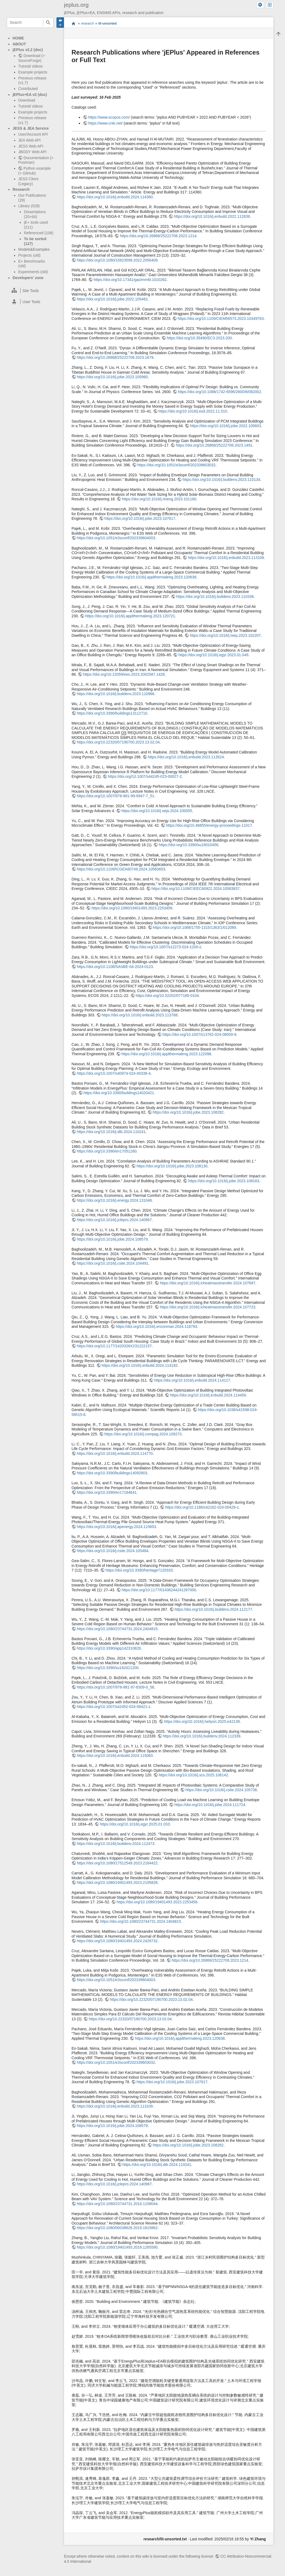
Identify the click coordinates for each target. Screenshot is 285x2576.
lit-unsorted (107, 23)
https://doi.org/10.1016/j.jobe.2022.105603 (225, 426)
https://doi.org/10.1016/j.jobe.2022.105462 (112, 299)
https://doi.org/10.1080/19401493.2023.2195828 (117, 1882)
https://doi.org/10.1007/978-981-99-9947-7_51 (115, 796)
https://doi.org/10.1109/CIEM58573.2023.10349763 (221, 318)
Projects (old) (29, 255)
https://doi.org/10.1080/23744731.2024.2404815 (117, 1629)
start (73, 23)
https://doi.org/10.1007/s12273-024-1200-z (165, 947)
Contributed (28, 88)
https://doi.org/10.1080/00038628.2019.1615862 (117, 2228)
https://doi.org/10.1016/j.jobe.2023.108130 (171, 1166)
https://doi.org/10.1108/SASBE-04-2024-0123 (115, 966)
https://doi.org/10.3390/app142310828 (109, 1648)
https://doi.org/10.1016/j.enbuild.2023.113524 (186, 757)
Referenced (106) (38, 233)
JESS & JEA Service (30, 128)
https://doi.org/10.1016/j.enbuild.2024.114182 (139, 1365)
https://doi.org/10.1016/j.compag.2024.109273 (143, 1434)
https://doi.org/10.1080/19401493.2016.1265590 (117, 2247)
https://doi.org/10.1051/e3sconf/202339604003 (116, 538)
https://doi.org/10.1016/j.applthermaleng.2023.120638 (151, 577)
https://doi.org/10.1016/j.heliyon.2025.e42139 (202, 1721)
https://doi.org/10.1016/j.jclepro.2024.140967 (114, 1220)
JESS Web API (30, 146)
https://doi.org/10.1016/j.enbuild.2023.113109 (226, 557)
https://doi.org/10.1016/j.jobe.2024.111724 (209, 1805)
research (87, 23)
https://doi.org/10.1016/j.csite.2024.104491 (112, 1263)
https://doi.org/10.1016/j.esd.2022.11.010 (192, 411)
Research (20, 189)
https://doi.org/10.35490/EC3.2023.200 (199, 338)
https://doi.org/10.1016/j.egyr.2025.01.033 (135, 1824)
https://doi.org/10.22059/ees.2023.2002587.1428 (124, 674)
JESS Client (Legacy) (28, 181)
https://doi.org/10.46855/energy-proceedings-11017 (209, 825)
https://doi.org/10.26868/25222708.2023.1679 (115, 357)
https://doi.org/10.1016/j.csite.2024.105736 (221, 1790)
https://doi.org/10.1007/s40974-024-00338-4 (113, 1073)
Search (48, 23)
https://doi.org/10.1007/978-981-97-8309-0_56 (115, 1687)
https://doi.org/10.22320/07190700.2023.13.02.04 (118, 742)
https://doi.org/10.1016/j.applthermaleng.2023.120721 (130, 616)
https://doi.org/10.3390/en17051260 (106, 1151)
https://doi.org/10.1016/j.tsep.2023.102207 (225, 635)
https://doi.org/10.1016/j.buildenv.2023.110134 (221, 479)
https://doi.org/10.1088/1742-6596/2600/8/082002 (219, 392)
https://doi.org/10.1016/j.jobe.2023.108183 (223, 1181)
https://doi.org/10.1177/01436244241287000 (159, 1590)
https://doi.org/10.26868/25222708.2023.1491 (214, 445)
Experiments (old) (33, 272)
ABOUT (19, 44)
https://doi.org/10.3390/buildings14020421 (118, 1093)
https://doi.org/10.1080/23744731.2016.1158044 (117, 2204)
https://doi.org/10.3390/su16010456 (188, 845)
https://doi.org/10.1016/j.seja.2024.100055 (156, 811)
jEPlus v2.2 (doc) (27, 50)
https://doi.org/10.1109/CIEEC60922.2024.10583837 (196, 888)
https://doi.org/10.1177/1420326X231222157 (114, 1346)
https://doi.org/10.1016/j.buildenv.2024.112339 (201, 1736)
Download (26, 100)
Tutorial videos (30, 66)
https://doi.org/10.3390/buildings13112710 (112, 713)
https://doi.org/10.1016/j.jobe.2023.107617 (139, 518)
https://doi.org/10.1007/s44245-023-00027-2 (145, 776)
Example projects (32, 72)
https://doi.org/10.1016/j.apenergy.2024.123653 (116, 1527)
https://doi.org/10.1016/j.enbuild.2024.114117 (192, 1380)
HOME (18, 38)
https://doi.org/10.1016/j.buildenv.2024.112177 (213, 1609)
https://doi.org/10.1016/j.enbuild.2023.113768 (139, 1015)
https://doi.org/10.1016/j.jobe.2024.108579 (112, 1239)
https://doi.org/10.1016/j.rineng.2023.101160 (159, 499)
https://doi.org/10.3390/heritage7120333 (139, 1570)
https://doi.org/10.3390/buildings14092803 (112, 1473)
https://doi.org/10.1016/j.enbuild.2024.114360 (115, 197)
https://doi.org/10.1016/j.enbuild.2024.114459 (208, 1395)
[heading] (30, 291)
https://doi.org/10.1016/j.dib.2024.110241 (111, 1132)
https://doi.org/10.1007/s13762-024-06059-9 (199, 1034)
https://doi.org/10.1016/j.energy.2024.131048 (114, 1200)
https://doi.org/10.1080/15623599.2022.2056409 (117, 260)
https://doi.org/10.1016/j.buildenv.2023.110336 (215, 596)
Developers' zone (27, 278)
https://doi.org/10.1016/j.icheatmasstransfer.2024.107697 (207, 1283)
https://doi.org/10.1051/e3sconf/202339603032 (176, 465)
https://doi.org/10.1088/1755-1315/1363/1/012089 (194, 927)
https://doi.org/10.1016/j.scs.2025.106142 (193, 1775)
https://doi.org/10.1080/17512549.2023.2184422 (117, 1863)
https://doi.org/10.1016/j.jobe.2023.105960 (112, 377)
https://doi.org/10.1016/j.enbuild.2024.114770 (115, 1453)
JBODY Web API (32, 152)
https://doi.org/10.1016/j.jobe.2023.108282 (188, 1112)
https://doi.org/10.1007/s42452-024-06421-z (113, 1706)
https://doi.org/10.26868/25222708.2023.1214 (158, 236)
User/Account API (33, 134)
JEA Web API (29, 140)
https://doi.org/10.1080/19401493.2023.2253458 (132, 908)
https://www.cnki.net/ (105, 123)
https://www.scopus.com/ (109, 117)
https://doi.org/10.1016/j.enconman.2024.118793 (156, 1326)
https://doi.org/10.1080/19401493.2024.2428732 (117, 1941)
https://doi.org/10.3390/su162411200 (107, 1668)
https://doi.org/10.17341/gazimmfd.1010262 (130, 279)
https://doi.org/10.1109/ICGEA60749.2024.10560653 (121, 869)
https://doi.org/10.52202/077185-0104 (167, 995)
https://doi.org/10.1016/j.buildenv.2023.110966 (115, 694)
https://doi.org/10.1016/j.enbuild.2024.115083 (115, 1755)
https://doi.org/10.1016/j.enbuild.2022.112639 (212, 216)
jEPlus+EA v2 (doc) (29, 94)
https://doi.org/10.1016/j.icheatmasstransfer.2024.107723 (207, 1307)
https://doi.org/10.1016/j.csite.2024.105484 (112, 1551)
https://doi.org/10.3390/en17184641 (106, 1492)
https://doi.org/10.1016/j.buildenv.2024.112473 (115, 1843)
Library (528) (28, 206)
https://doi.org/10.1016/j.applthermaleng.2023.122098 (166, 1054)
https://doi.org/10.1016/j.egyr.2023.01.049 (213, 655)
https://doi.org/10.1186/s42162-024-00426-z (202, 1507)
